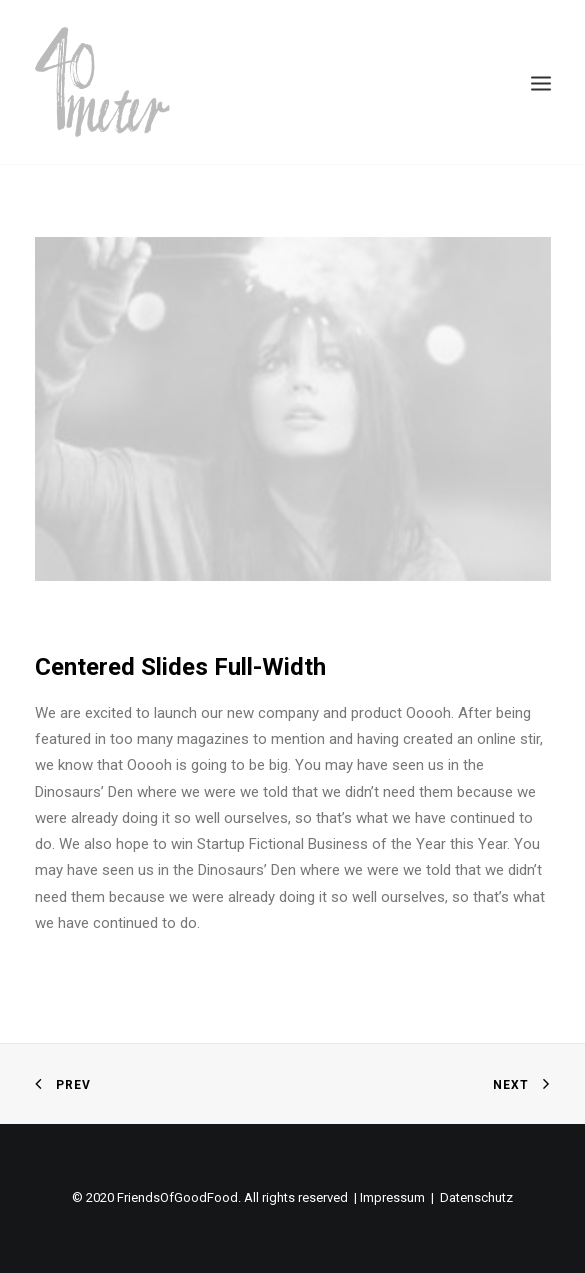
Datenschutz (476, 1197)
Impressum (392, 1197)
